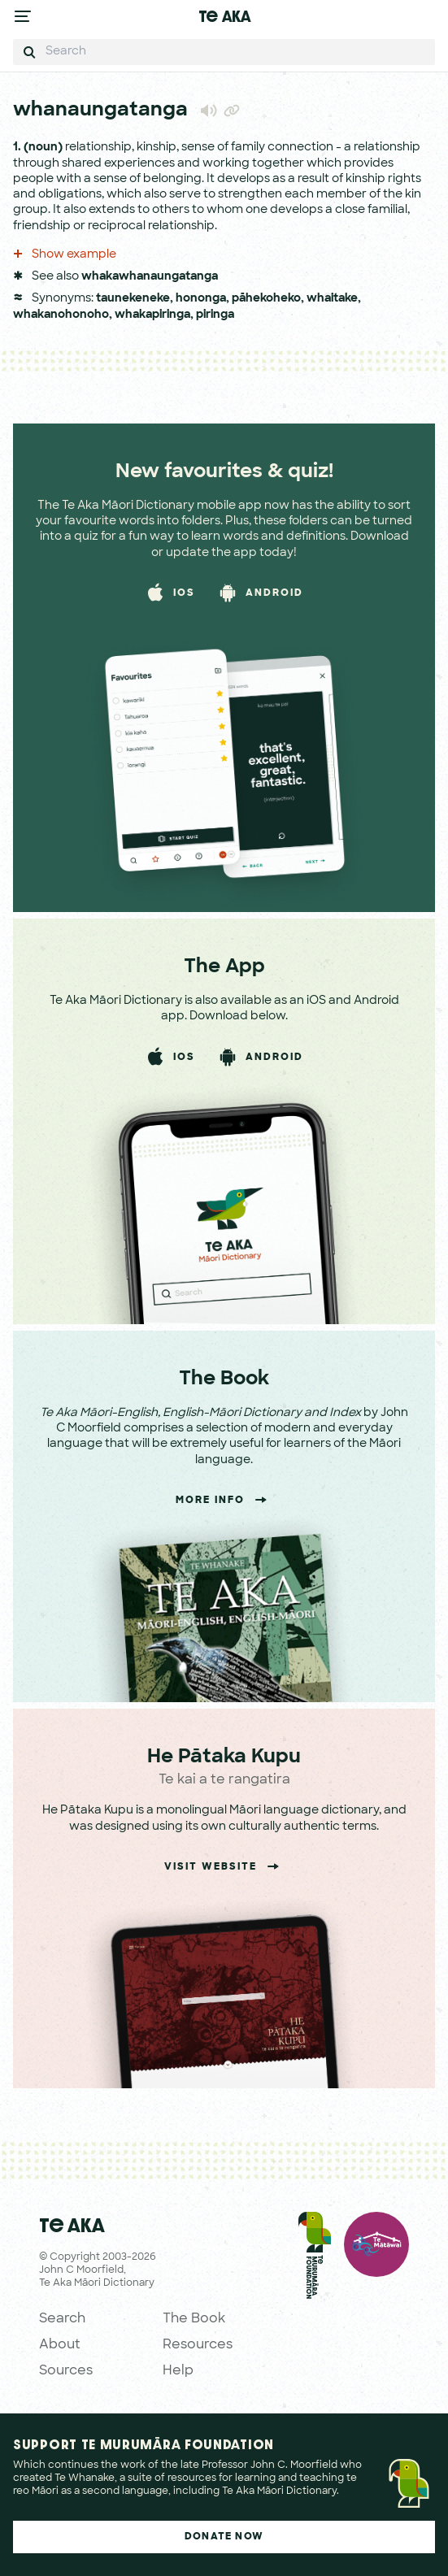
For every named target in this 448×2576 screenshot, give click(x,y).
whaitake (332, 299)
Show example (64, 255)
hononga (201, 299)
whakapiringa (152, 315)
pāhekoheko (266, 299)
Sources (66, 2371)
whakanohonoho (61, 315)
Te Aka (224, 16)
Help (178, 2371)
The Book (194, 2319)
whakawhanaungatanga (149, 277)
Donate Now (224, 2537)
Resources (198, 2345)
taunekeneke (133, 299)
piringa (215, 315)
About (59, 2345)
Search (62, 2319)
